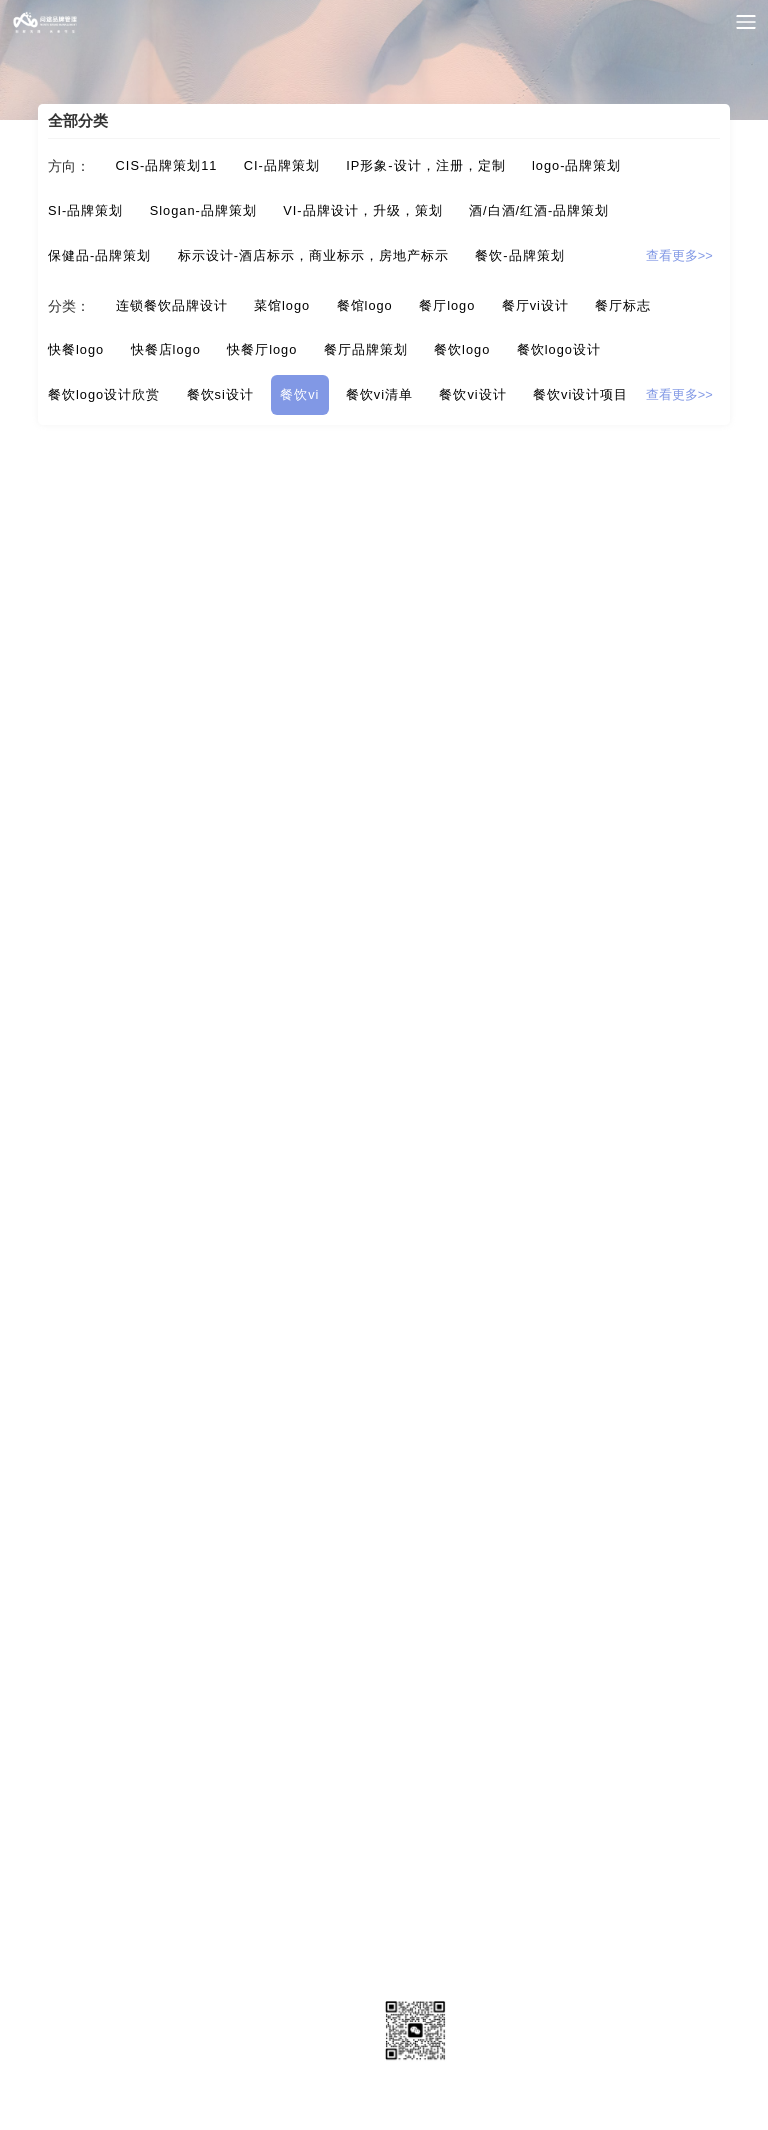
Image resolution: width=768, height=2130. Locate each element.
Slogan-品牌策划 (203, 210)
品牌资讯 (326, 2001)
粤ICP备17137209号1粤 (384, 2106)
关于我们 (96, 2001)
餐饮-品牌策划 (519, 255)
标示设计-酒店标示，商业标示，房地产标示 (313, 255)
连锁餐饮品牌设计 (172, 305)
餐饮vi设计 (472, 394)
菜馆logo (282, 305)
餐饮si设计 (220, 394)
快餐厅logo (262, 349)
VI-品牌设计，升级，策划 (362, 210)
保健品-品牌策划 (99, 255)
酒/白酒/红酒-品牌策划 (539, 210)
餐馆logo (365, 305)
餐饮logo (462, 349)
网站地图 (211, 2044)
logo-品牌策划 (576, 165)
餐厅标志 (623, 305)
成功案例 (211, 2001)
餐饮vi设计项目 (580, 394)
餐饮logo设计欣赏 (104, 394)
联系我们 (96, 2044)
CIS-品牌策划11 (167, 165)
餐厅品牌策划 (366, 349)
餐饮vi (299, 394)
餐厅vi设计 (535, 305)
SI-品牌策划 (85, 210)
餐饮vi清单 (379, 394)
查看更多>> (679, 255)
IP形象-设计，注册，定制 (425, 165)
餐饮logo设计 (559, 349)
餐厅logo (447, 305)
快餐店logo (166, 349)
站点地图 (326, 2044)
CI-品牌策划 (282, 165)
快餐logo (76, 349)
